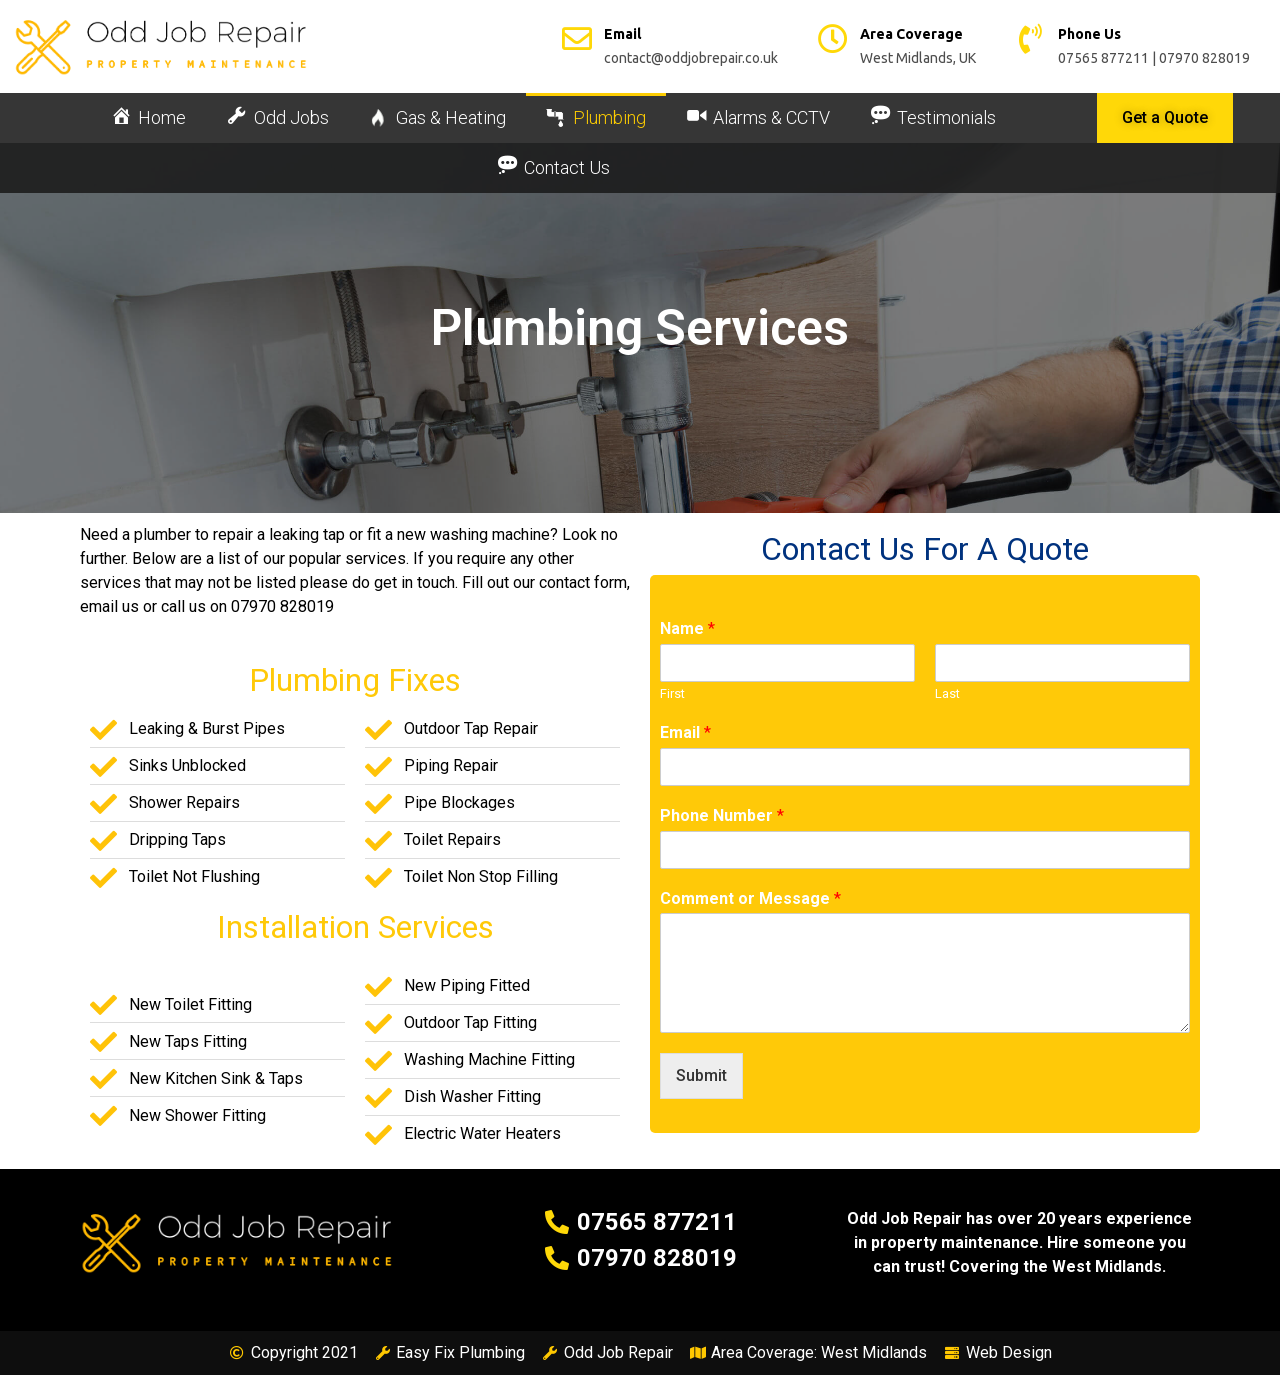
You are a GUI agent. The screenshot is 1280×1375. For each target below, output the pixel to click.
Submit (701, 1075)
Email (685, 732)
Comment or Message (750, 898)
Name (687, 628)
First (672, 693)
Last (947, 693)
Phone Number (722, 815)
